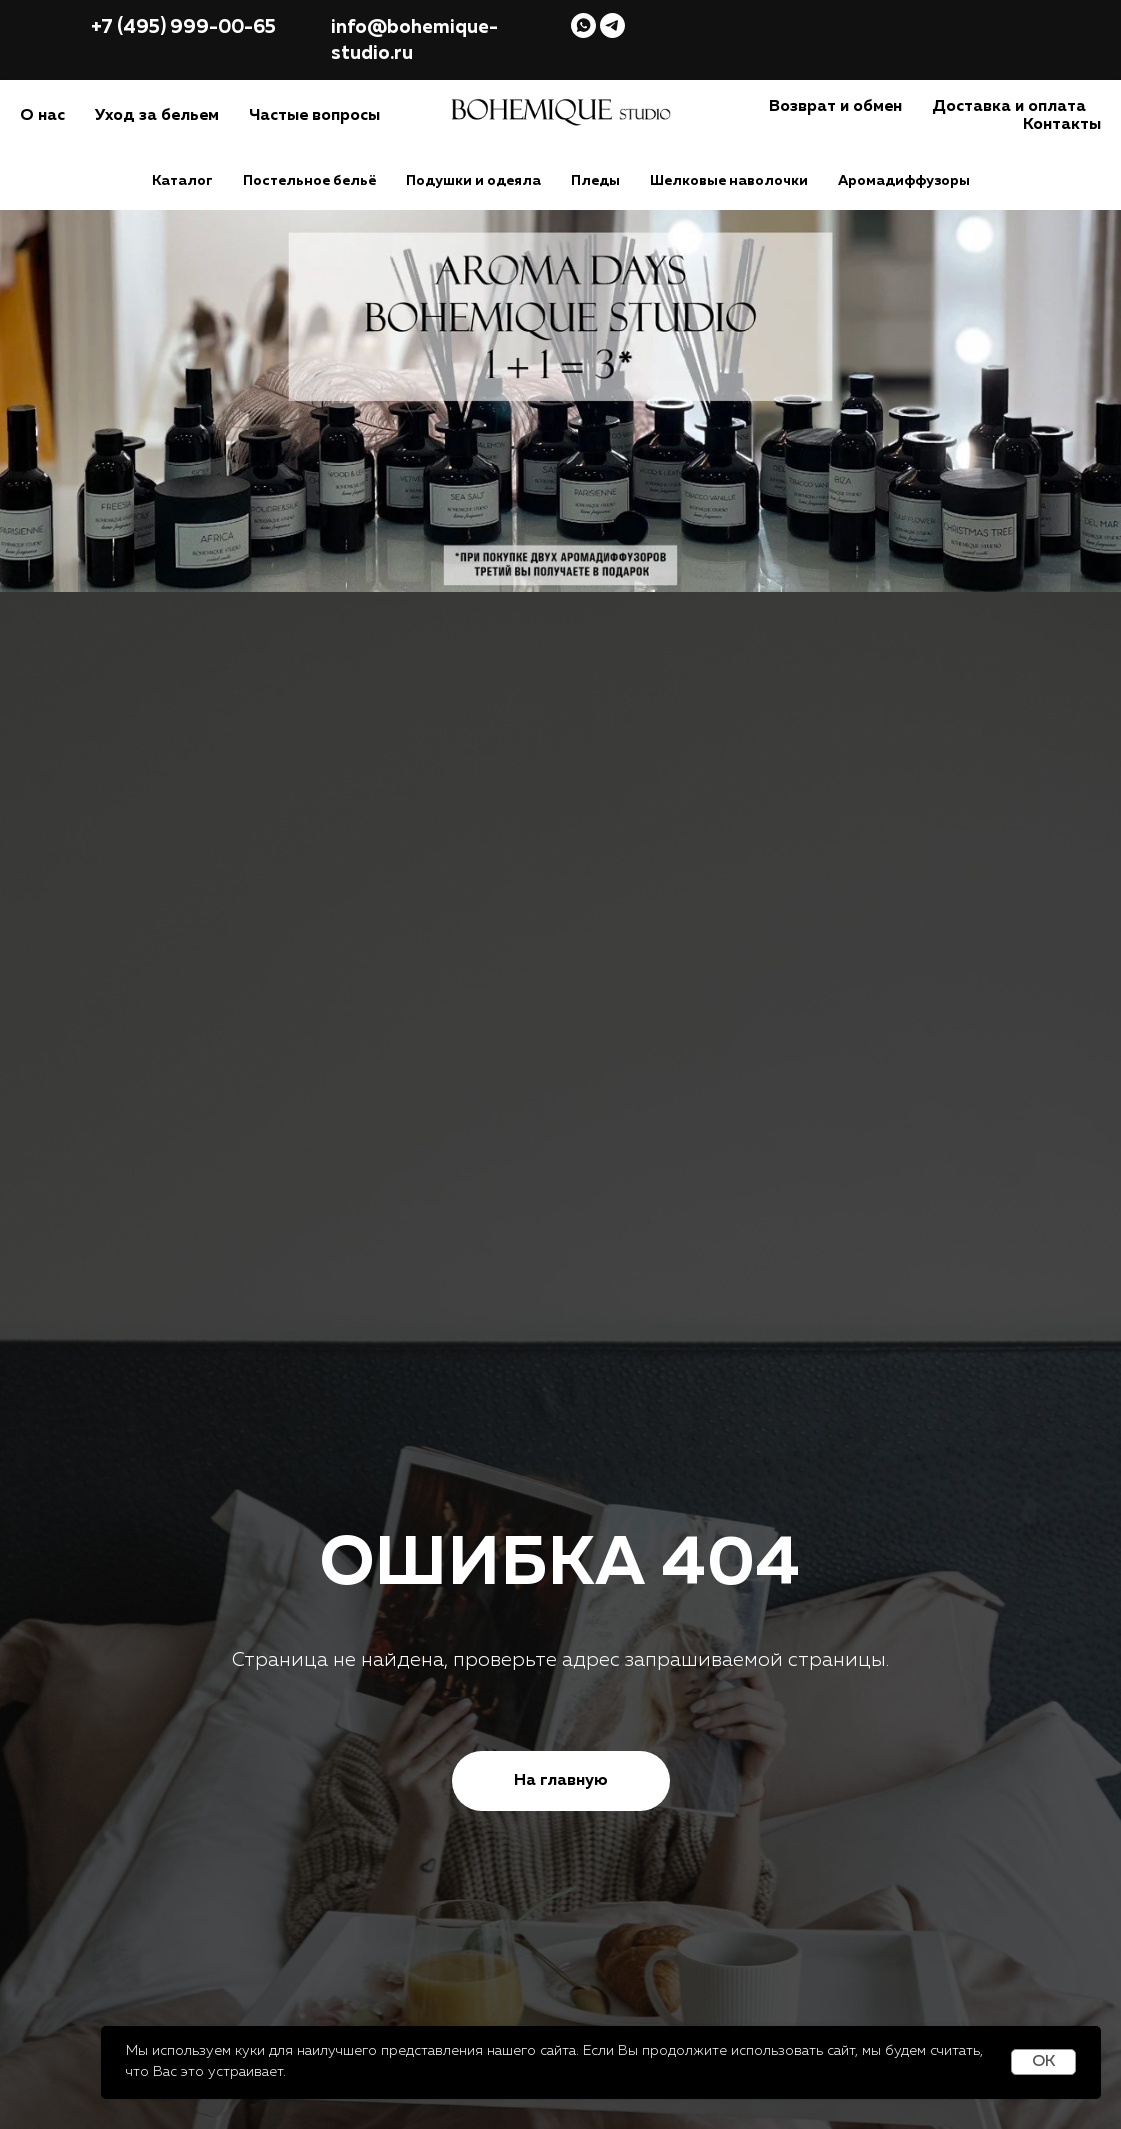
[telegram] (612, 25)
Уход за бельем (157, 116)
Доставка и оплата (1009, 107)
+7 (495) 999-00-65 (183, 27)
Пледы (595, 181)
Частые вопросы (314, 116)
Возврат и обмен (835, 107)
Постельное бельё (309, 181)
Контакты (1062, 125)
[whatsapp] (583, 25)
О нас (42, 116)
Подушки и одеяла (473, 181)
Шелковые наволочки (729, 181)
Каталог (182, 181)
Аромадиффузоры (904, 181)
